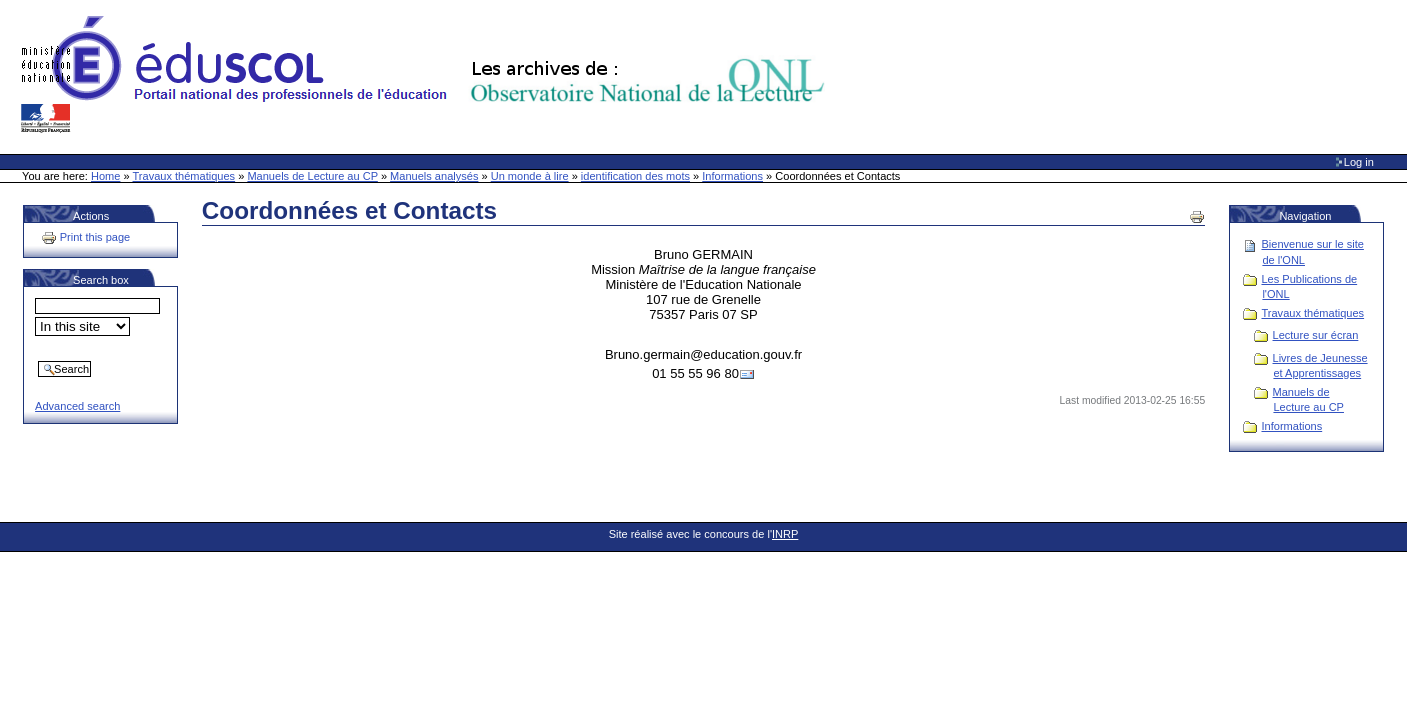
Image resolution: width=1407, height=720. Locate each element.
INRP (785, 534)
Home (105, 176)
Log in (1359, 162)
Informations (732, 176)
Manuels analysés (434, 176)
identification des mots (635, 176)
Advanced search (77, 406)
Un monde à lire (530, 176)
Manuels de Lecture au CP (312, 176)
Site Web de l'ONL (427, 75)
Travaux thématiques (184, 176)
